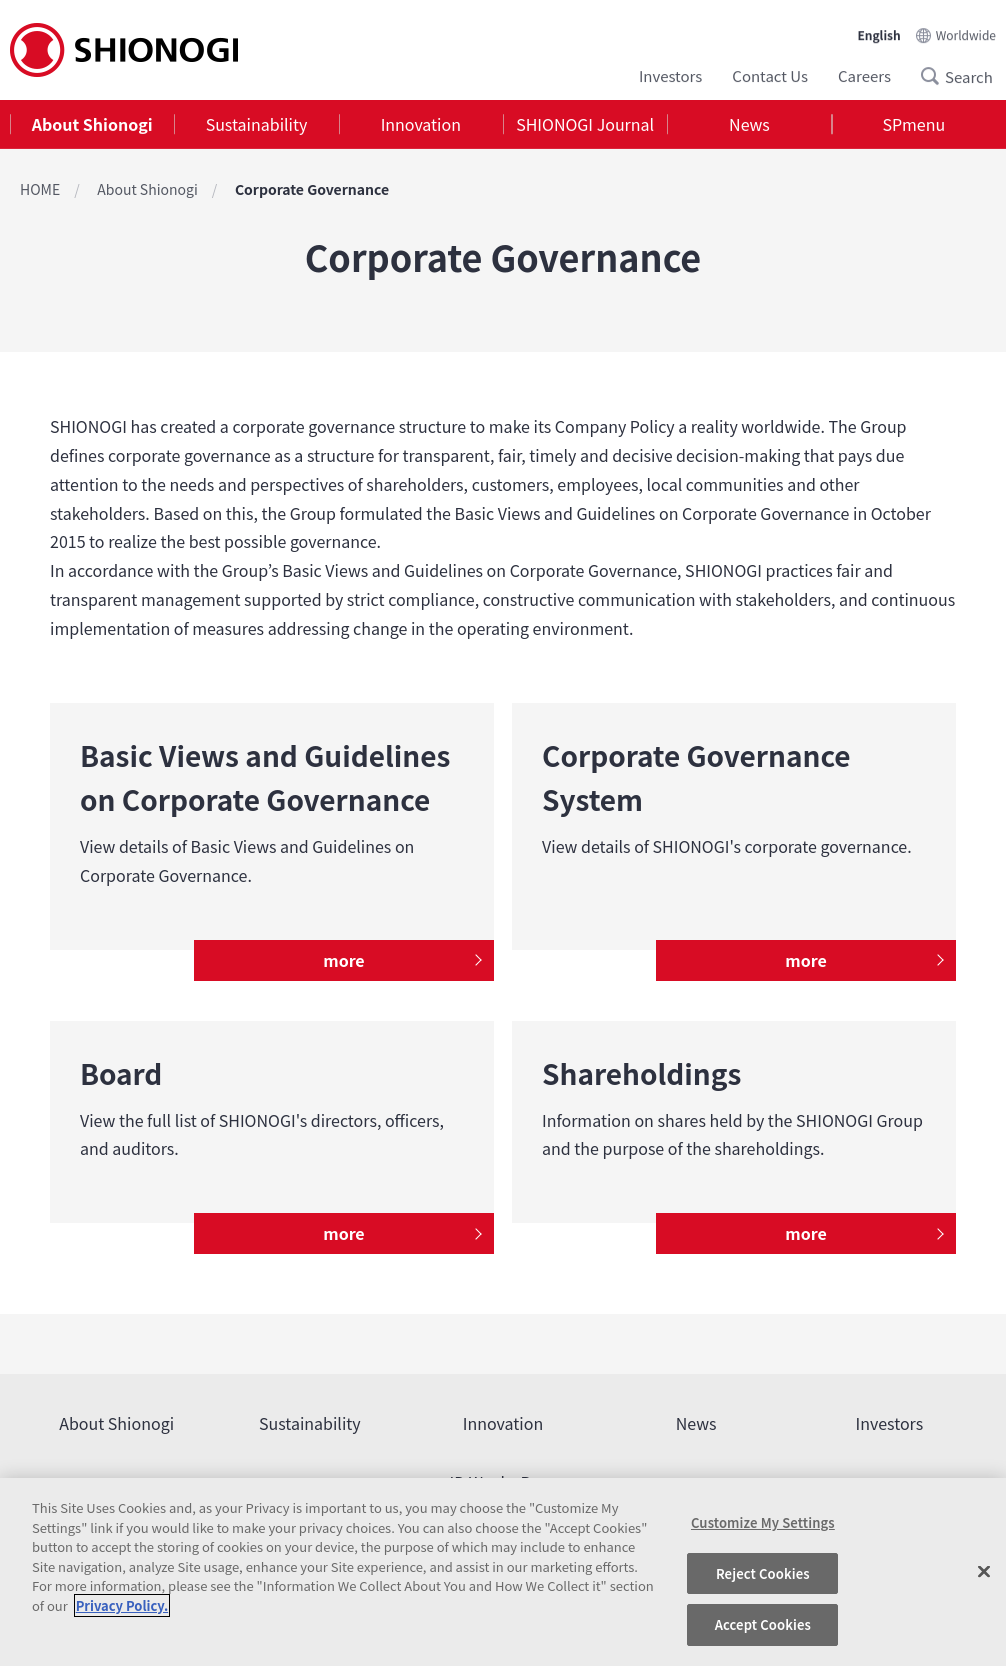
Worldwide (966, 34)
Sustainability (257, 124)
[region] (503, 1572)
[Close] (984, 1572)
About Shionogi (92, 124)
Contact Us (770, 75)
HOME (40, 189)
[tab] (92, 124)
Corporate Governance (312, 189)
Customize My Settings (763, 1522)
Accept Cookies (763, 1624)
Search (936, 76)
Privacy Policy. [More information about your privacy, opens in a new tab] (122, 1605)
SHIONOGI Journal (585, 124)
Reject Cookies (763, 1573)
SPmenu (913, 124)
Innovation (421, 124)
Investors (670, 75)
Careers (864, 75)
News (749, 124)
